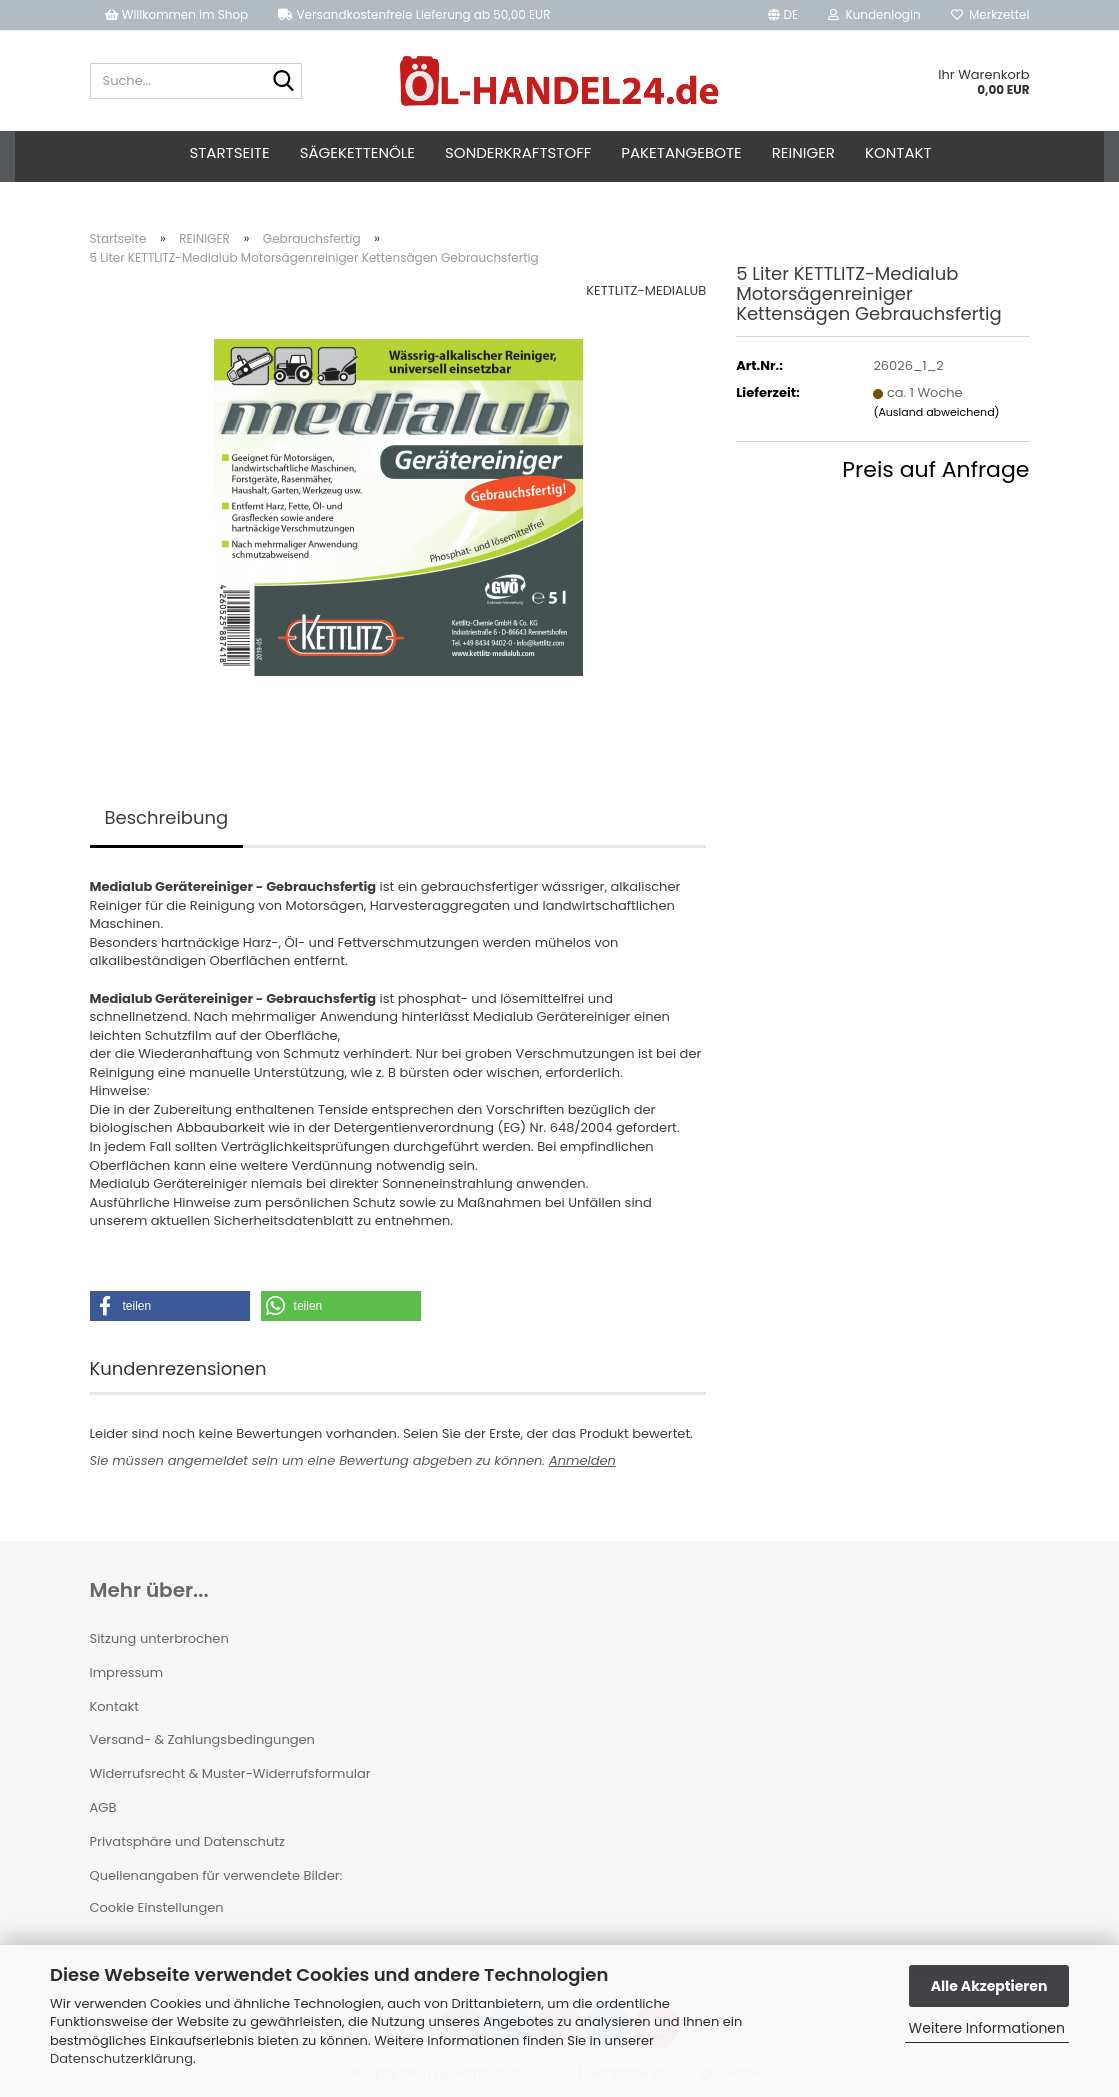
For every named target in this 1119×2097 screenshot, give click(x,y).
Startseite (229, 152)
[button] (783, 15)
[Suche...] (283, 82)
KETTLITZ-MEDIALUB (646, 290)
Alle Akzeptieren (989, 1986)
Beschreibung (167, 817)
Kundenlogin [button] (874, 14)
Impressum (127, 1672)
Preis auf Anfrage (935, 469)
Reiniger (803, 152)
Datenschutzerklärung (121, 2058)
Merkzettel (990, 14)
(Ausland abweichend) (936, 412)
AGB (103, 1807)
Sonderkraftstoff (518, 152)
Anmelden (582, 1460)
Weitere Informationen (987, 2028)
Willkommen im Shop (177, 14)
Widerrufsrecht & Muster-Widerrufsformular (230, 1773)
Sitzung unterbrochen (159, 1638)
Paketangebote (681, 152)
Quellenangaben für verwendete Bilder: (216, 1875)
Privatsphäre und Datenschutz (187, 1841)
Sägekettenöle (357, 152)
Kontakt (898, 152)
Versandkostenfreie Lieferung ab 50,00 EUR (414, 14)
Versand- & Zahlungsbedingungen (202, 1739)
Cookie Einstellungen (157, 1907)
